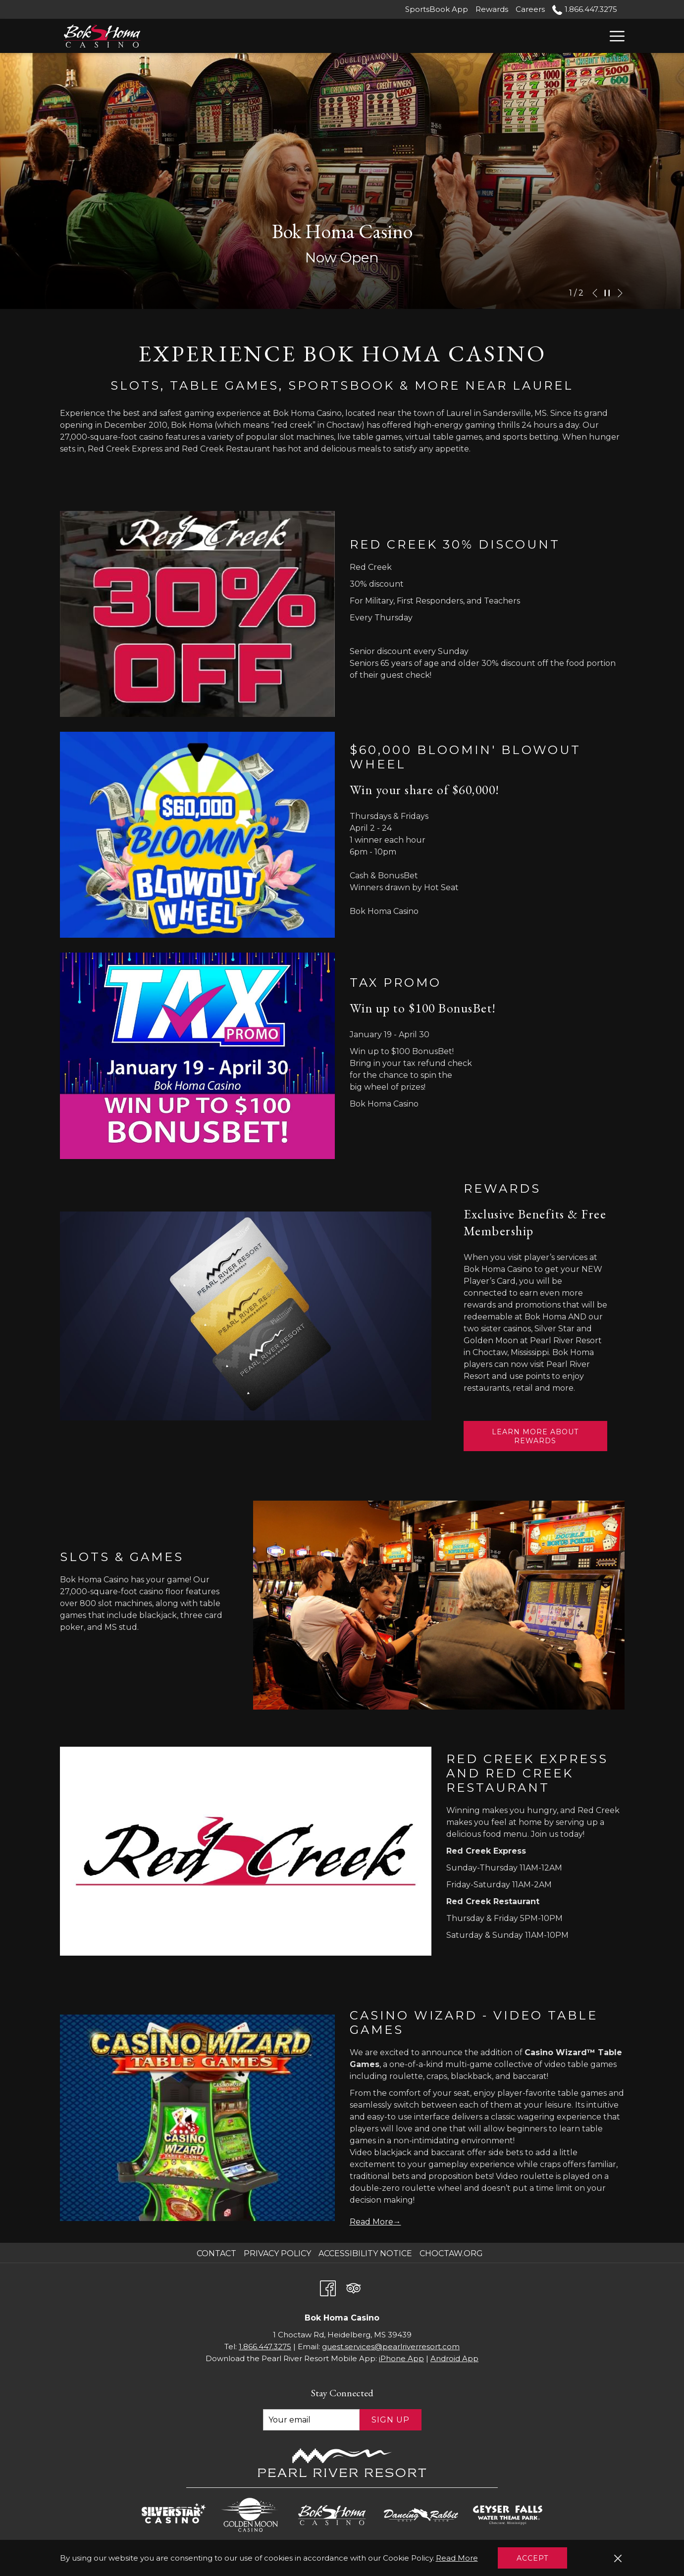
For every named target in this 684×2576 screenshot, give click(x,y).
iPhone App (401, 2358)
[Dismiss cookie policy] (618, 2558)
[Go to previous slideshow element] (594, 293)
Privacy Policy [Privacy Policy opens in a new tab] (279, 2253)
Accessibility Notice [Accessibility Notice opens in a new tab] (366, 2253)
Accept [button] (532, 2558)
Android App (454, 2358)
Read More (457, 2559)
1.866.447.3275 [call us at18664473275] (584, 9)
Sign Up (390, 2419)
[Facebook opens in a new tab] (328, 2286)
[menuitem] (217, 2254)
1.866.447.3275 (265, 2346)
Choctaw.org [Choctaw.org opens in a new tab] (452, 2253)
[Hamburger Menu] (613, 36)
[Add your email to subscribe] (311, 2419)
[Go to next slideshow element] (620, 293)
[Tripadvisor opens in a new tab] (354, 2286)
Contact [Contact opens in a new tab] (218, 2253)
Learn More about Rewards (538, 1439)
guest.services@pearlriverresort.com (391, 2346)
